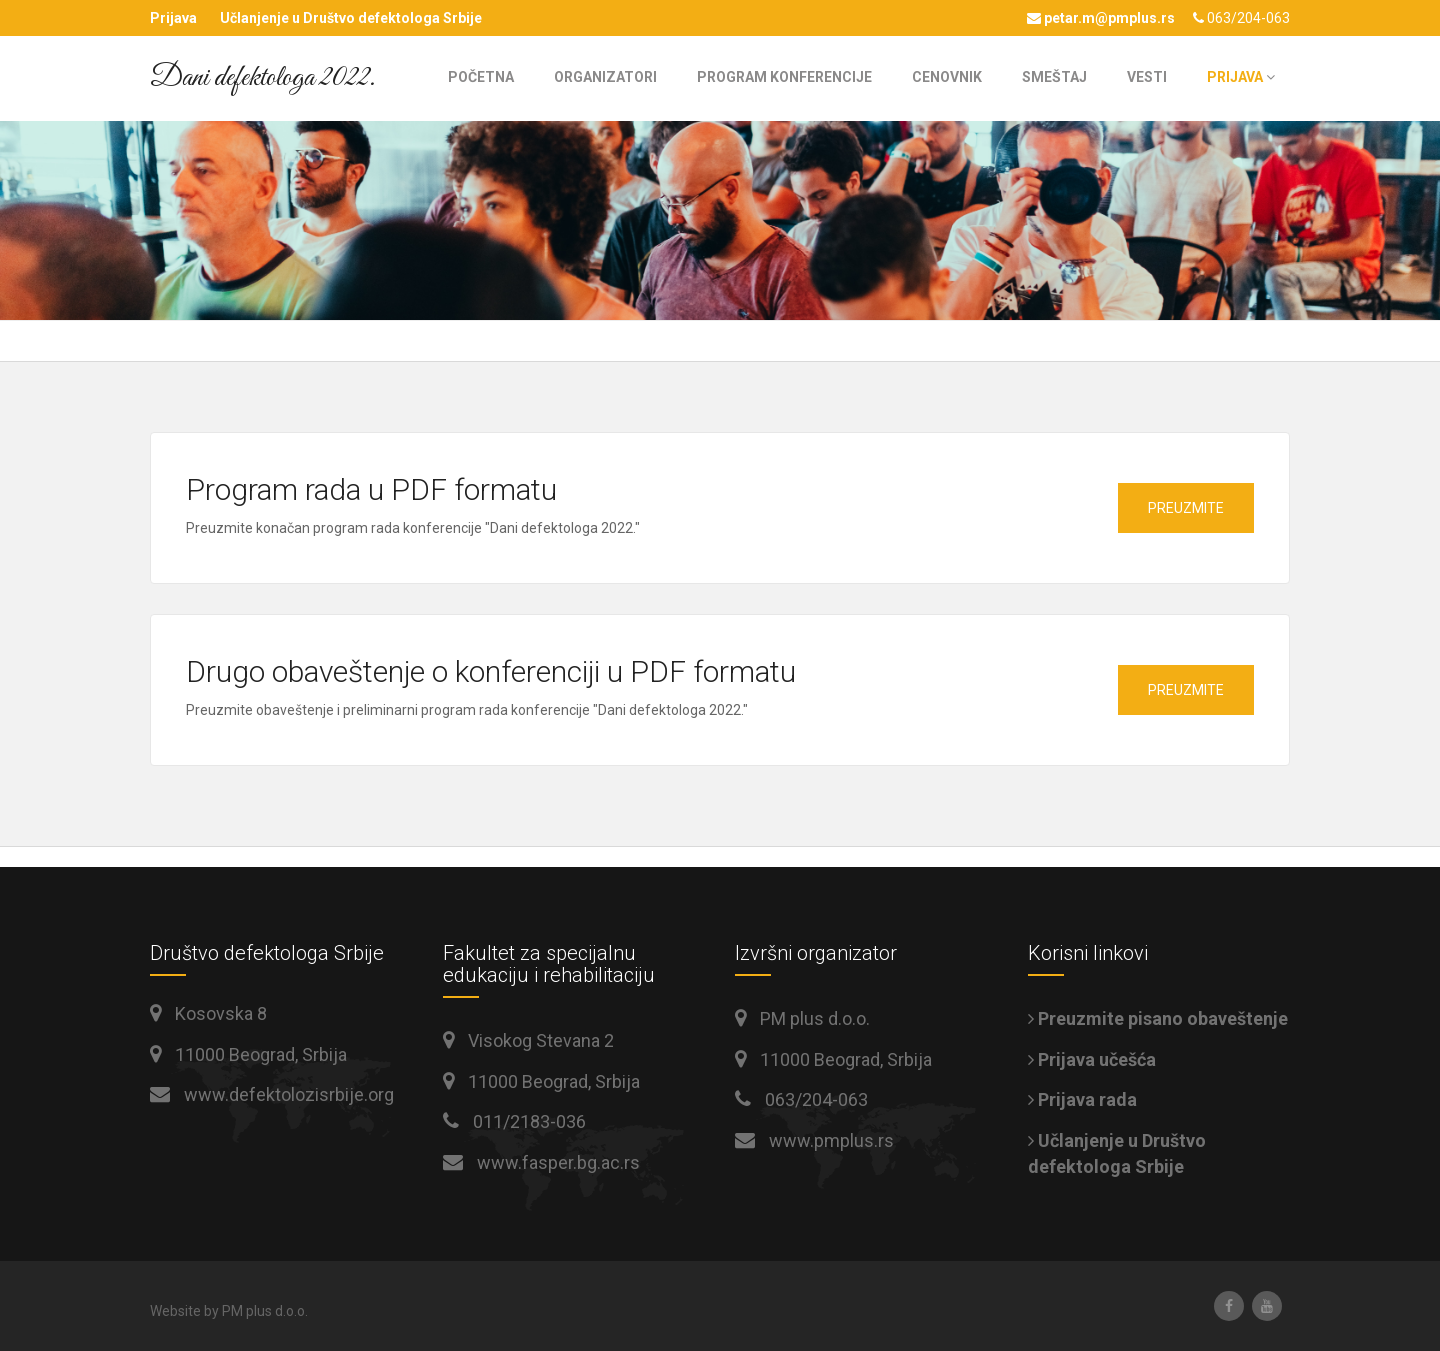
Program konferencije (784, 77)
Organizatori (605, 77)
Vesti (1147, 77)
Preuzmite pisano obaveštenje (1158, 1018)
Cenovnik (947, 77)
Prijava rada (1082, 1099)
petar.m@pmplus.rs (1101, 18)
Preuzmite (1186, 508)
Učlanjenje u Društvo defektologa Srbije (351, 18)
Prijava (173, 18)
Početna (481, 77)
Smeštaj (1054, 77)
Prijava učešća (1092, 1059)
